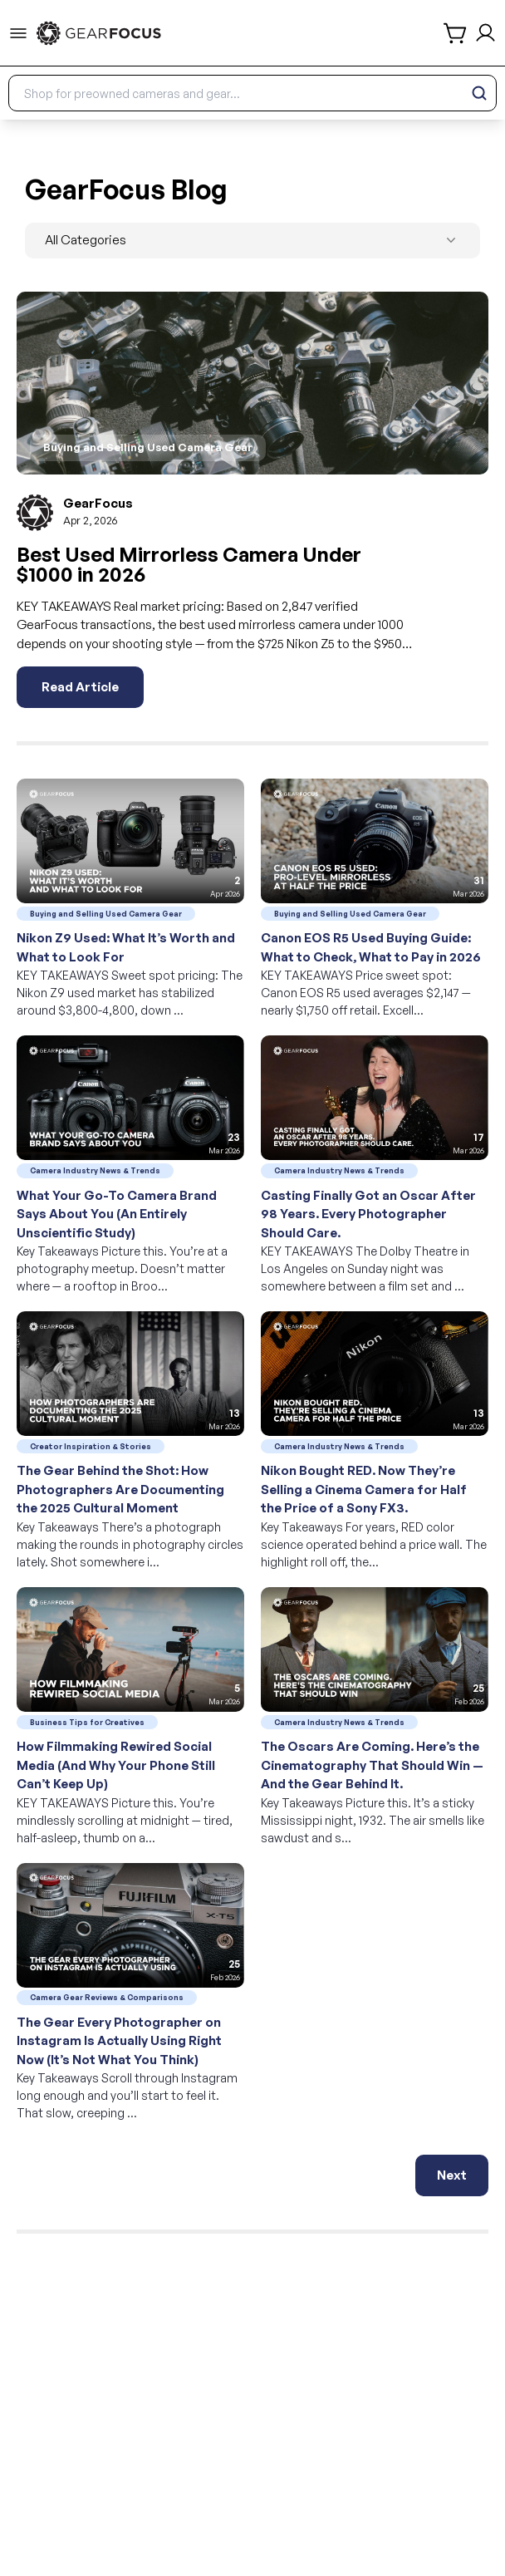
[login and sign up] (485, 33)
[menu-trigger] (18, 33)
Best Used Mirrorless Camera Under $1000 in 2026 (189, 564)
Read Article (80, 687)
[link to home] (99, 33)
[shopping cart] (456, 33)
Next (452, 2175)
